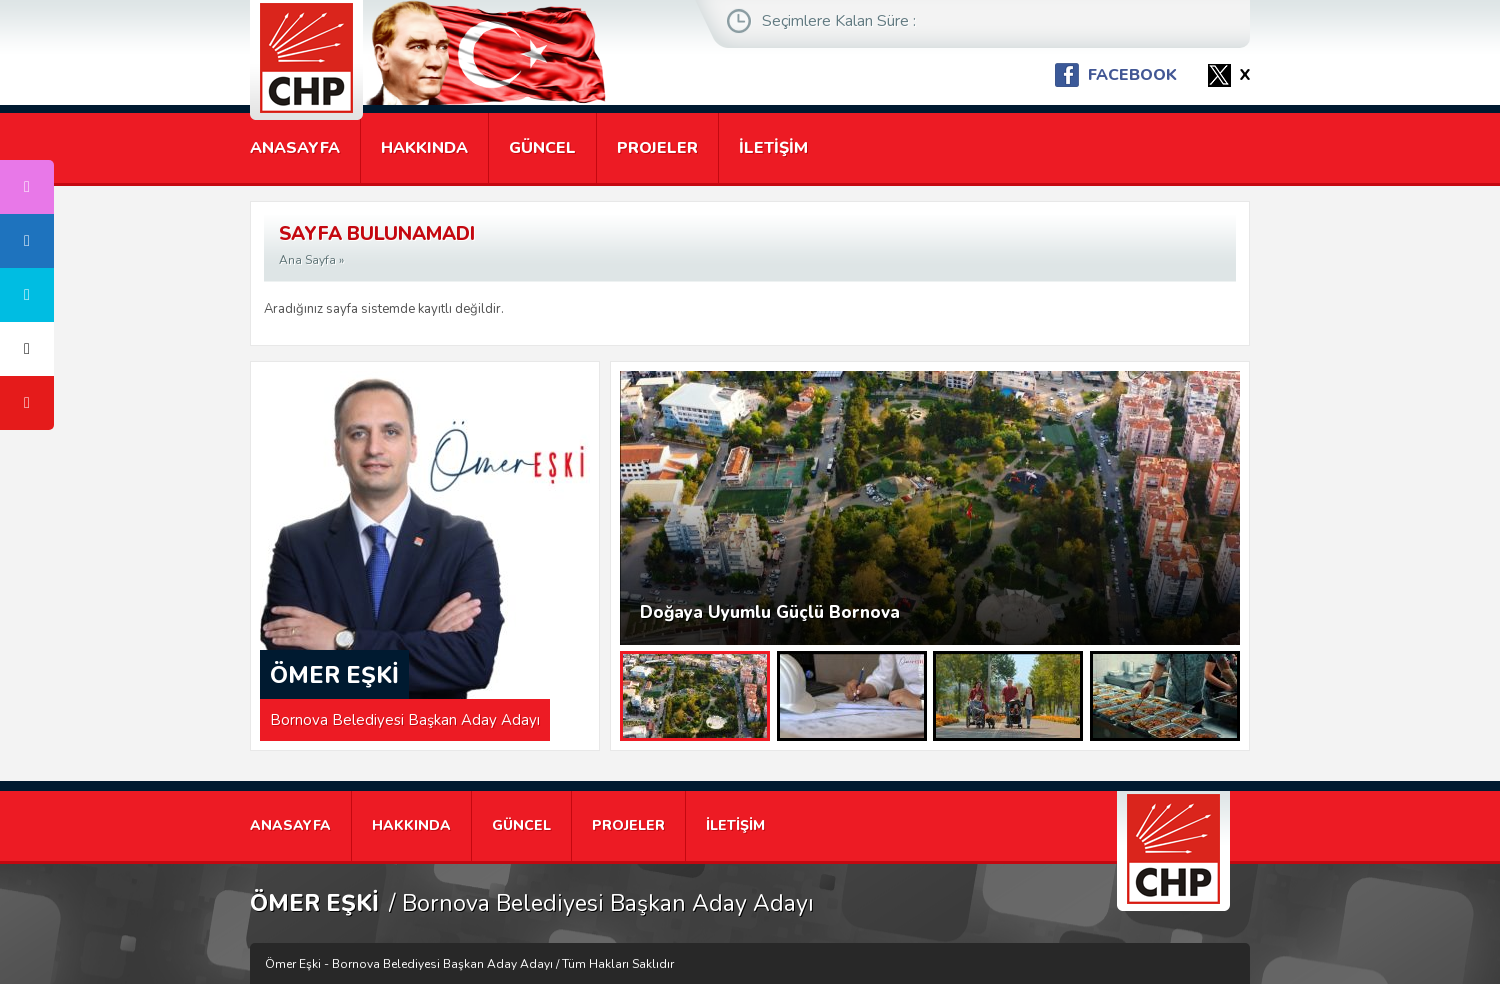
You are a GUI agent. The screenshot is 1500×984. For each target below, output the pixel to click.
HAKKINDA (424, 148)
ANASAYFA (295, 148)
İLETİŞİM (773, 148)
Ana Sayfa (307, 260)
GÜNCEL (542, 148)
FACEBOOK (1132, 75)
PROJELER (657, 148)
